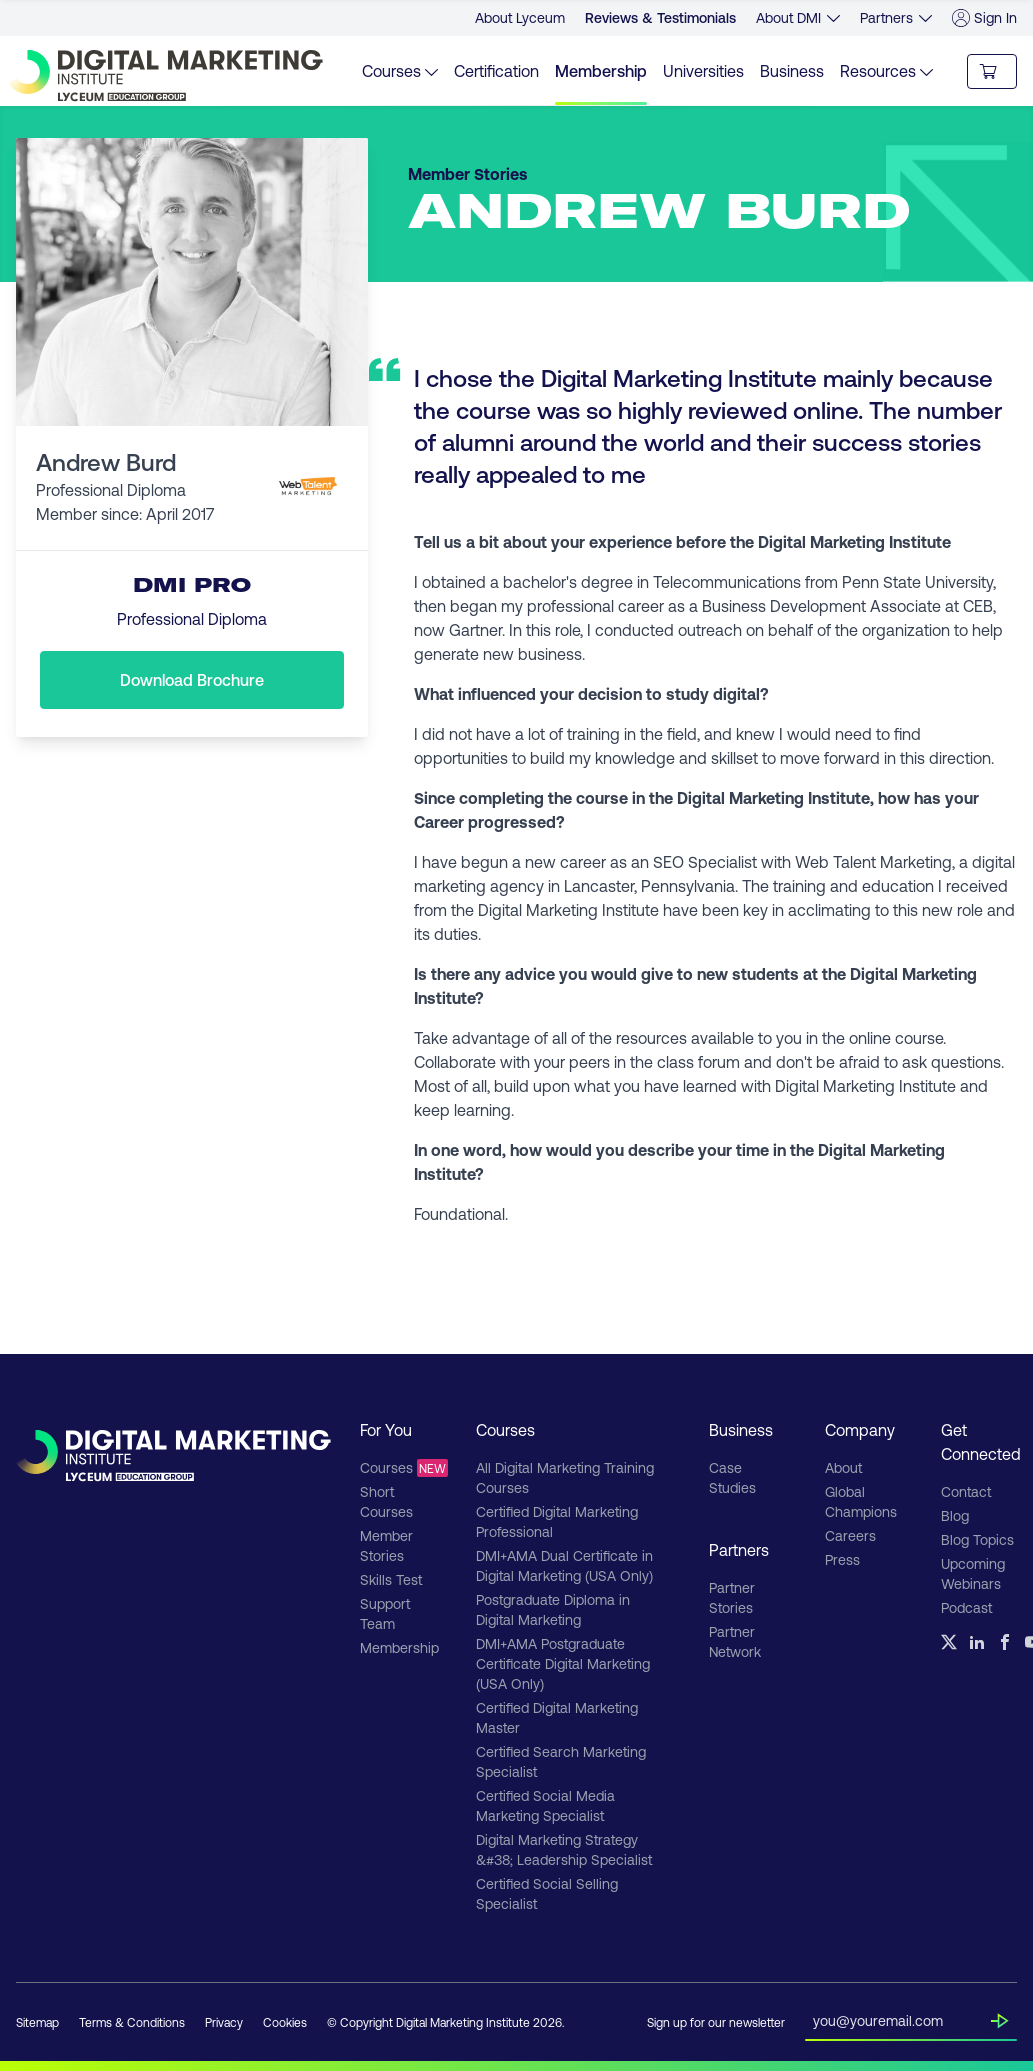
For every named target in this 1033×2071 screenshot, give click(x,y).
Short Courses (386, 1501)
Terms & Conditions (132, 2022)
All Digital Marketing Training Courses (565, 1477)
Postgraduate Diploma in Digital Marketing (553, 1609)
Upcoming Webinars (973, 1573)
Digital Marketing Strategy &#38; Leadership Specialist (564, 1849)
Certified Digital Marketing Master (557, 1717)
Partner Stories (732, 1597)
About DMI (788, 17)
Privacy (224, 2022)
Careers (850, 1535)
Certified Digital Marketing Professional (557, 1521)
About (843, 1467)
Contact (966, 1491)
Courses (398, 1468)
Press (842, 1559)
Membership (601, 70)
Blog (955, 1515)
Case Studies (732, 1477)
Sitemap (37, 2022)
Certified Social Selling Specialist (547, 1893)
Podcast (966, 1607)
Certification (496, 70)
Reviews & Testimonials (660, 17)
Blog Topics (977, 1539)
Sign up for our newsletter (716, 2022)
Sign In (984, 18)
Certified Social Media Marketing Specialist (545, 1805)
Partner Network (735, 1641)
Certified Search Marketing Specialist (561, 1761)
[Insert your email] (902, 2017)
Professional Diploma (192, 618)
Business (792, 70)
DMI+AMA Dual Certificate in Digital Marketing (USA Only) (564, 1565)
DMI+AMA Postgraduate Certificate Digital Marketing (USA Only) (563, 1663)
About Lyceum (520, 17)
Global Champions (861, 1501)
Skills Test (391, 1579)
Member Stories (386, 1545)
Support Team (385, 1613)
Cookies (285, 2022)
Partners (886, 17)
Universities (703, 70)
